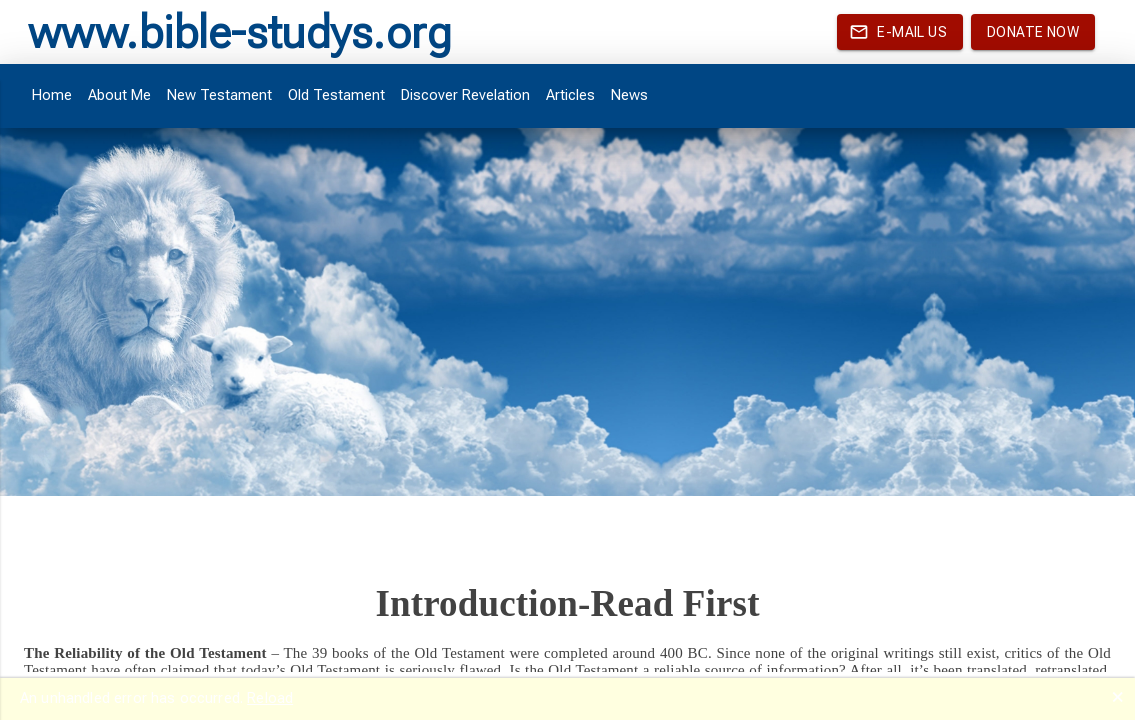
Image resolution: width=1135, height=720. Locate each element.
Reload (270, 698)
